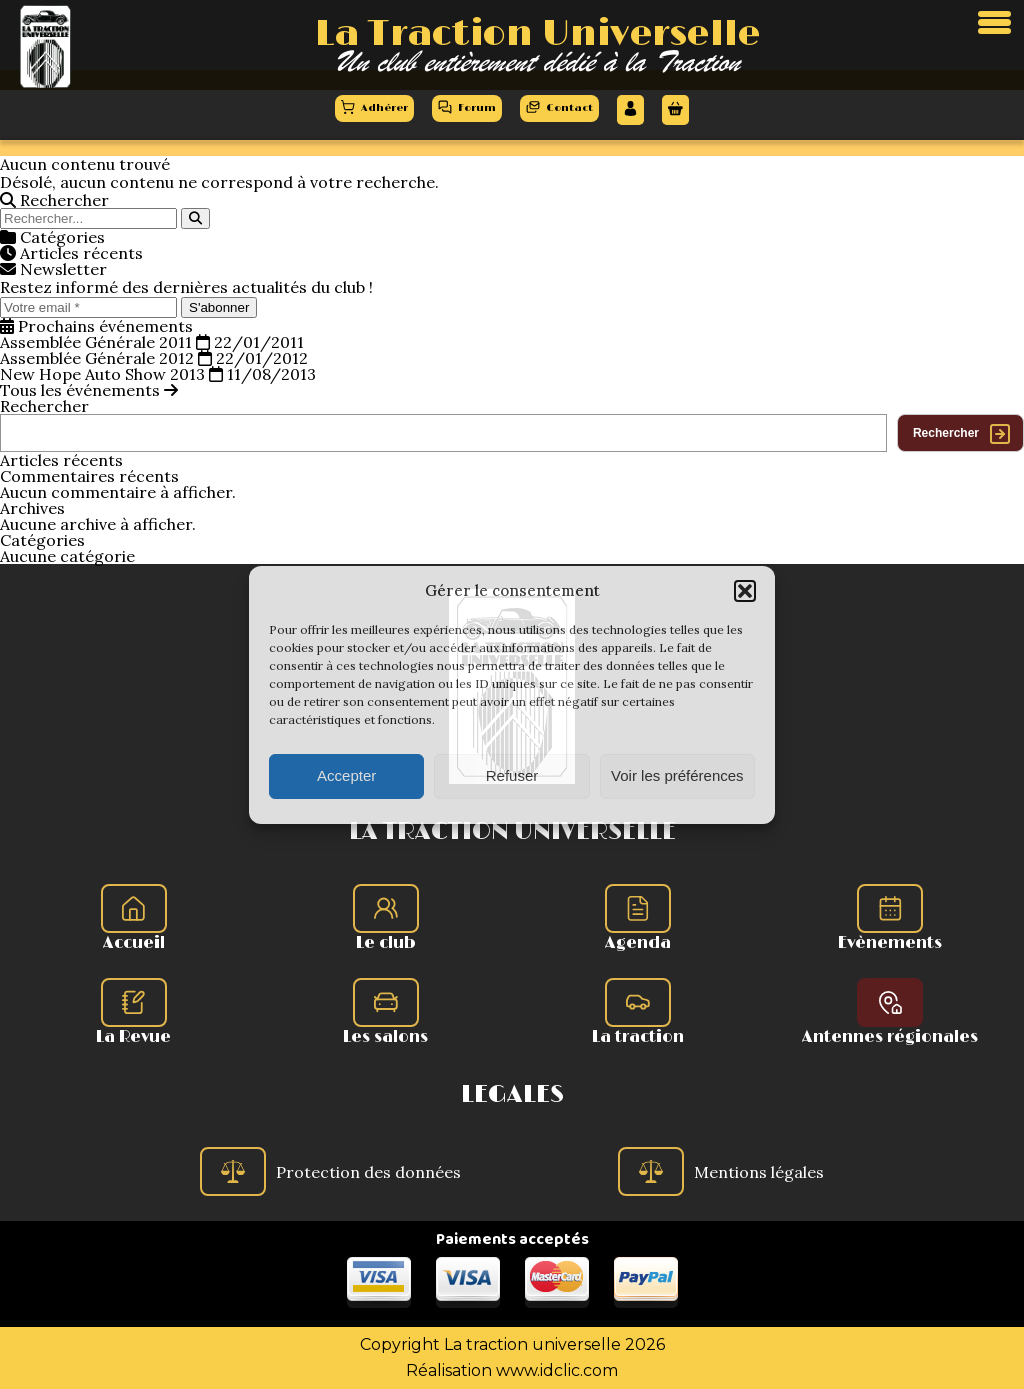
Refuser (512, 775)
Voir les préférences (677, 775)
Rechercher (44, 406)
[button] (745, 591)
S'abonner (219, 307)
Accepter (346, 775)
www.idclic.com (557, 1370)
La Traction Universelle (538, 34)
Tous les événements (89, 390)
